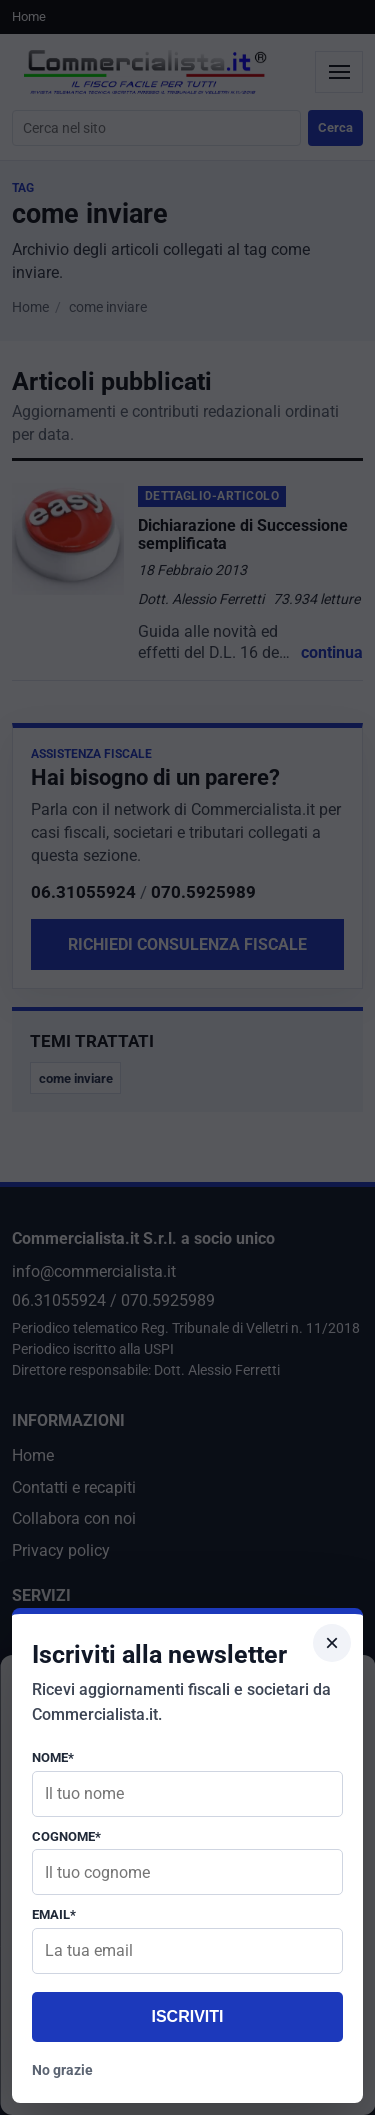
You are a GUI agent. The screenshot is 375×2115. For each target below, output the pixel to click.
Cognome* (66, 1836)
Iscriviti (187, 2016)
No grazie (62, 2070)
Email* (54, 1914)
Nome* (53, 1757)
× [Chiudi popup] (332, 1642)
